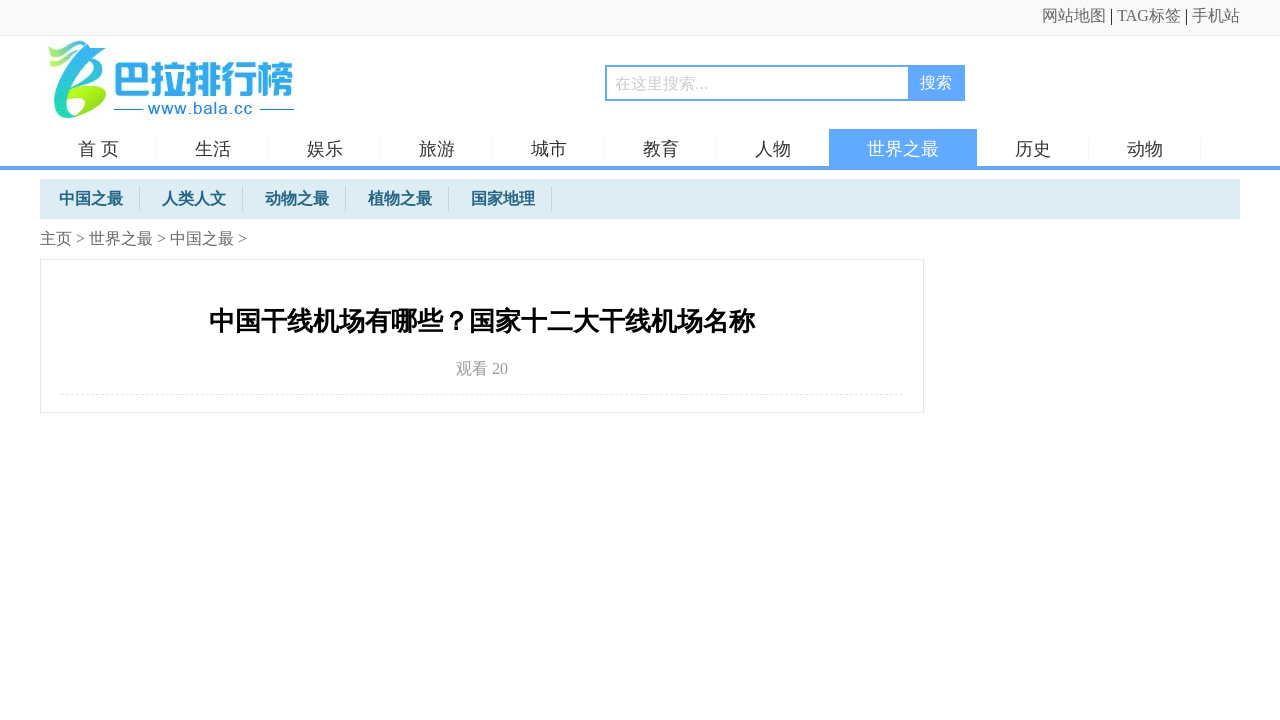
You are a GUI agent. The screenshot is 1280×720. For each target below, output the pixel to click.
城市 (549, 149)
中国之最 (202, 238)
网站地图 (1074, 15)
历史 (1033, 149)
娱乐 (325, 149)
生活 (213, 149)
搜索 (936, 82)
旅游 (437, 149)
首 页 (98, 149)
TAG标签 (1149, 15)
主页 (56, 238)
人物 (773, 149)
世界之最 (903, 149)
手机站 (1216, 15)
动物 (1145, 149)
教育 (661, 149)
